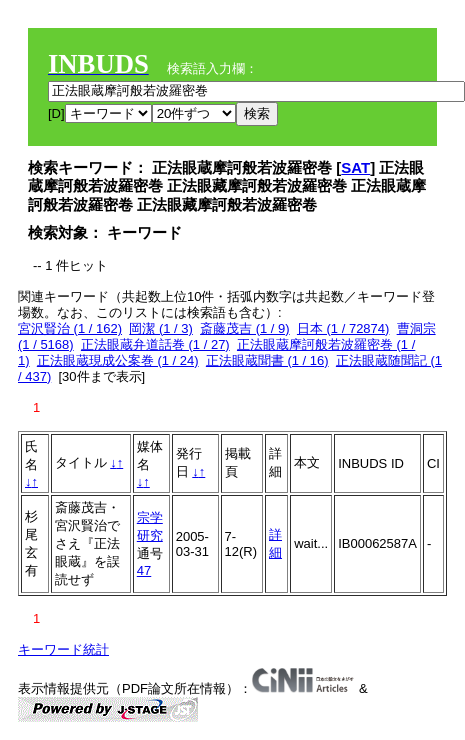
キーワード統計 (63, 649)
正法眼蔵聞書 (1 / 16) (267, 360)
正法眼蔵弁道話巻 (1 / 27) (155, 344)
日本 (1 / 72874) (343, 328)
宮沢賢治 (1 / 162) (70, 328)
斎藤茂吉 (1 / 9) (245, 328)
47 (144, 570)
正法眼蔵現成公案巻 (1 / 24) (118, 360)
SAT (355, 167)
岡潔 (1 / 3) (161, 328)
